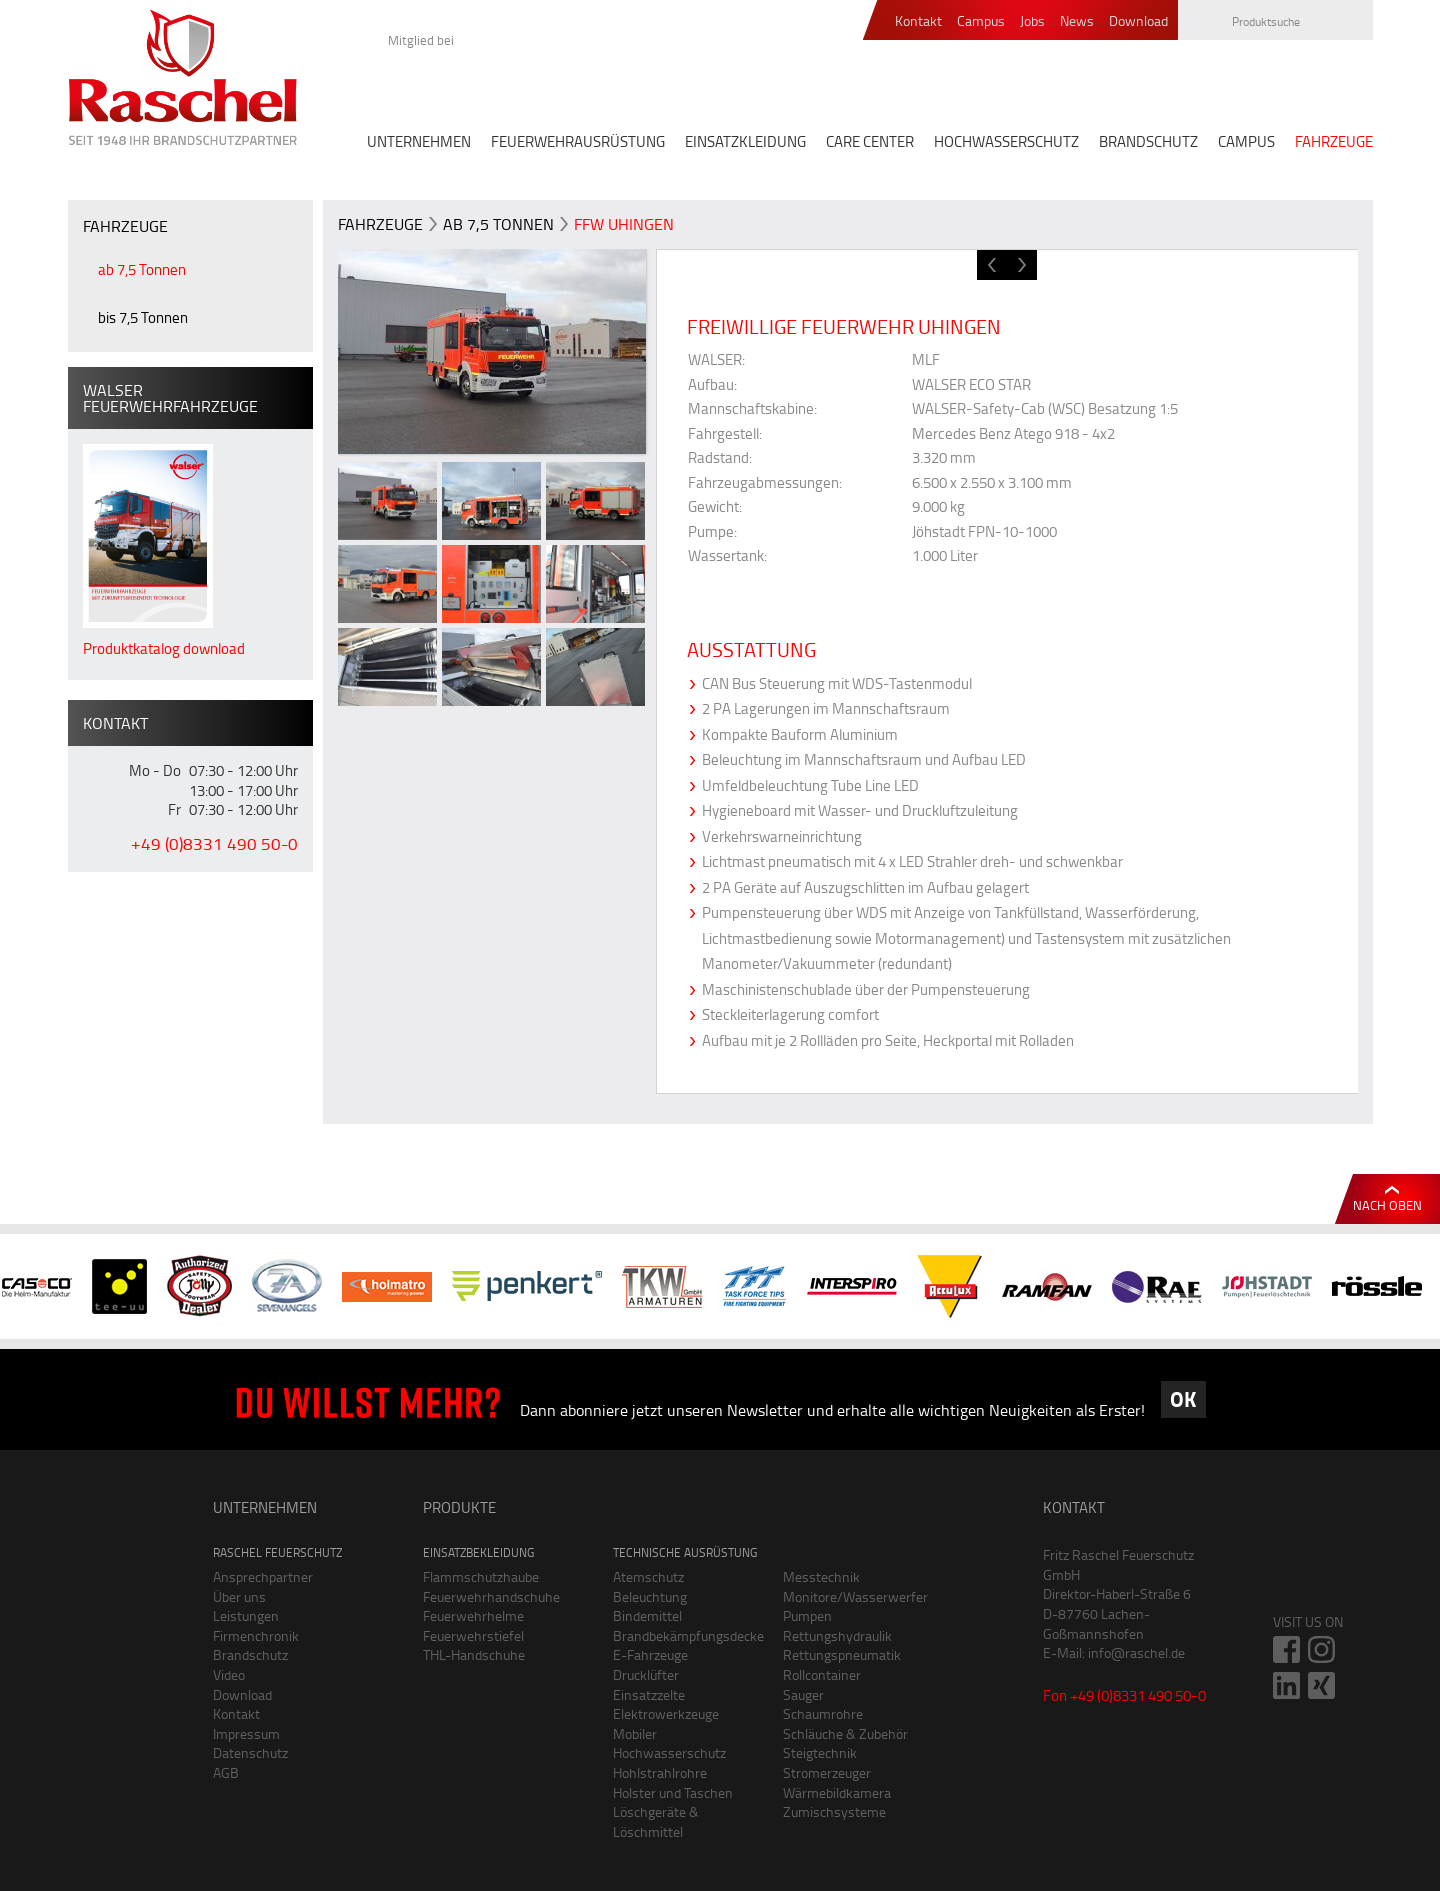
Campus (981, 21)
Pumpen (807, 1615)
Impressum (246, 1733)
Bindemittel (647, 1615)
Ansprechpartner (263, 1576)
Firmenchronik (256, 1635)
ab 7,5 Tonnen (142, 269)
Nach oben (1387, 1205)
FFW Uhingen (624, 224)
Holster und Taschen (673, 1792)
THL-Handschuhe (474, 1654)
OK (1183, 1399)
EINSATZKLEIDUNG (745, 141)
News (1077, 21)
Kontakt (918, 21)
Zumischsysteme (834, 1811)
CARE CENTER (870, 141)
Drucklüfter (646, 1674)
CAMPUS (1246, 141)
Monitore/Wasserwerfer (853, 1596)
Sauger (803, 1694)
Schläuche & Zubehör (845, 1733)
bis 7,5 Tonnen (143, 317)
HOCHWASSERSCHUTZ (1006, 141)
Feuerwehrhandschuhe (491, 1596)
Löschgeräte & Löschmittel (656, 1821)
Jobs (1032, 21)
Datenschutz (250, 1752)
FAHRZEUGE (1334, 141)
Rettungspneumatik (842, 1654)
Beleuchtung (650, 1596)
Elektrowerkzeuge (666, 1713)
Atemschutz (648, 1576)
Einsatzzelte (649, 1694)
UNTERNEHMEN (419, 141)
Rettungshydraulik (837, 1635)
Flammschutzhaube (481, 1576)
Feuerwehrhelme (473, 1615)
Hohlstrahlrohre (660, 1772)
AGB (226, 1772)
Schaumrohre (823, 1713)
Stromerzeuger (827, 1772)
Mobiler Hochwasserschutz (669, 1743)
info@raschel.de (1136, 1652)
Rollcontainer (822, 1674)
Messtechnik (821, 1576)
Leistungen (246, 1615)
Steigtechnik (820, 1752)
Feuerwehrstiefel (473, 1635)
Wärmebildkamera (837, 1792)
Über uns (239, 1596)
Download (1138, 21)
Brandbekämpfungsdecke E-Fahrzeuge (683, 1645)
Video (229, 1674)
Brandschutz (250, 1654)
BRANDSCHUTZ (1148, 141)
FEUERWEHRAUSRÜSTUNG (578, 141)
